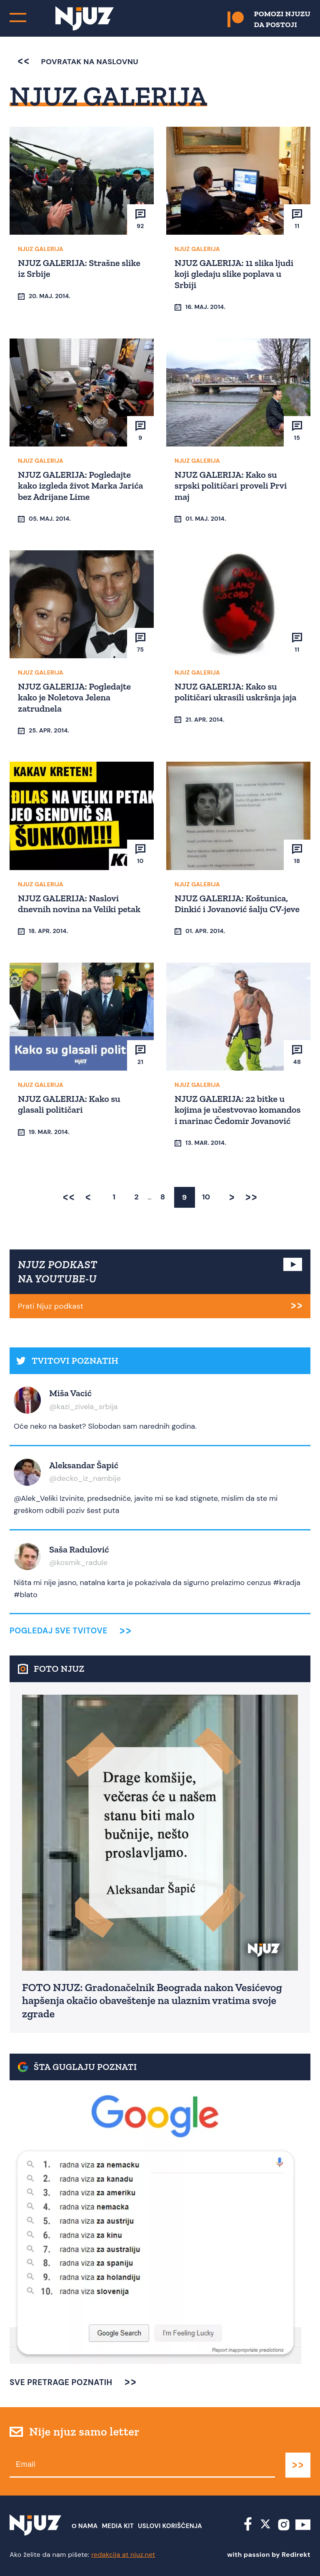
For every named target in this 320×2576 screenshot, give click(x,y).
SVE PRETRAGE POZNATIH (61, 2382)
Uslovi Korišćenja (170, 2526)
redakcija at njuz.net (123, 2554)
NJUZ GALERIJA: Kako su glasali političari (69, 1104)
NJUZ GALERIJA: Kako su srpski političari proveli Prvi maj (231, 485)
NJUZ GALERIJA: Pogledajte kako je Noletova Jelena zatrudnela (74, 697)
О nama (85, 2526)
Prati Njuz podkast (50, 1306)
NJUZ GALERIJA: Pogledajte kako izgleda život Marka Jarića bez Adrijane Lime (80, 485)
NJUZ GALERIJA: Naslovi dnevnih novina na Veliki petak (79, 904)
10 (206, 1197)
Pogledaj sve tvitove (59, 1631)
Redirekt (296, 2554)
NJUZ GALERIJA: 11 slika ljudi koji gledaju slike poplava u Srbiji (234, 274)
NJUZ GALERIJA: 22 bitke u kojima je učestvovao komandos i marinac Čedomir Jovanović (237, 1109)
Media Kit (118, 2526)
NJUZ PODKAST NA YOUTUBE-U (58, 1271)
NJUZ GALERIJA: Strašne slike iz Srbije (79, 268)
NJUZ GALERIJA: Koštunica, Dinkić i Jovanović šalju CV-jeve (237, 904)
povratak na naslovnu (78, 62)
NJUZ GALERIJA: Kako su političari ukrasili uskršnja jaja (235, 692)
